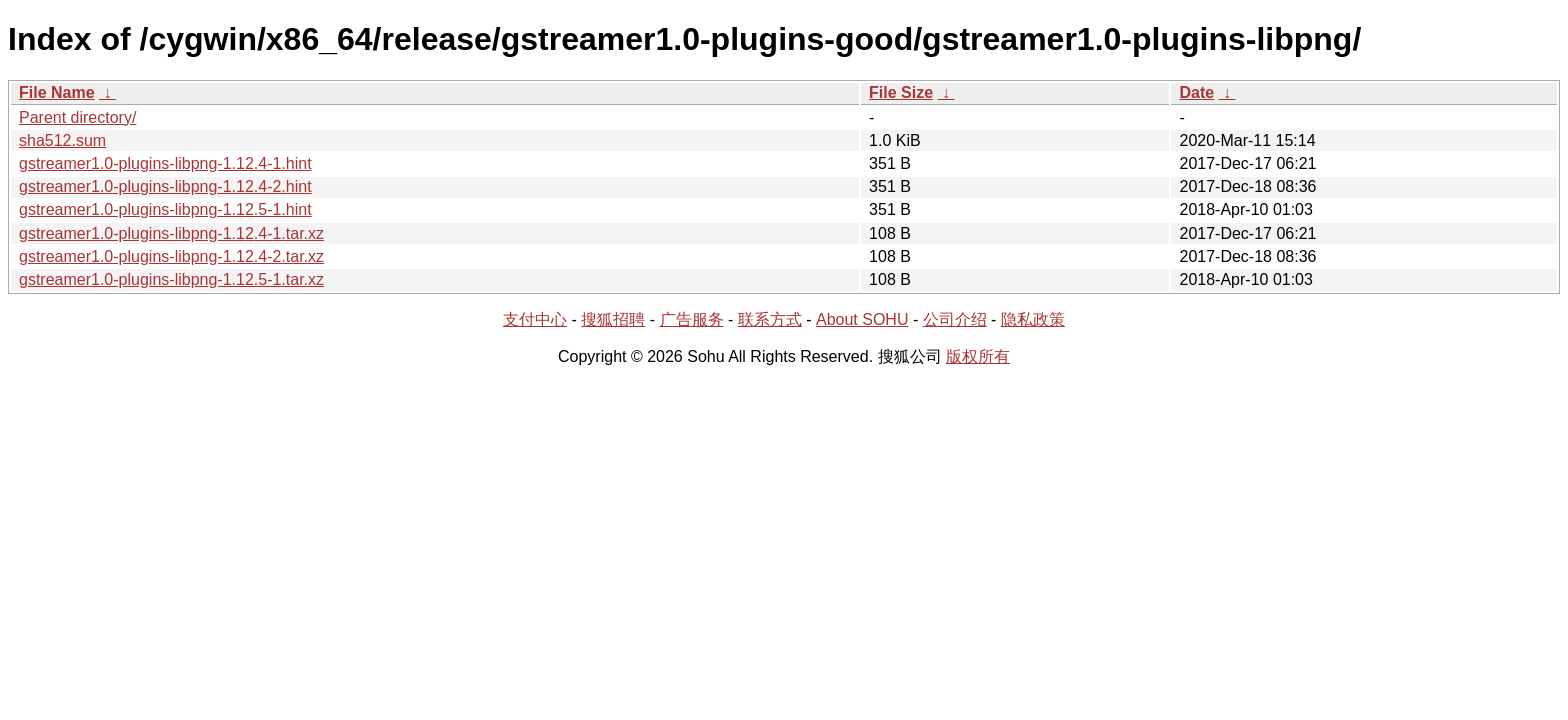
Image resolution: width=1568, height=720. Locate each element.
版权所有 (978, 356)
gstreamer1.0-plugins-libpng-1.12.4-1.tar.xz (171, 233)
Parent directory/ (77, 117)
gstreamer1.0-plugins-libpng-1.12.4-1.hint (165, 163)
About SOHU (862, 319)
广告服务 (692, 319)
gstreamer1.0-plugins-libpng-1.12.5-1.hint (165, 209)
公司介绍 (955, 319)
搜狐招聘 (613, 319)
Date (1196, 92)
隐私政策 (1033, 319)
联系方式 (770, 319)
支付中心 (535, 319)
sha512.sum (62, 140)
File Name (57, 92)
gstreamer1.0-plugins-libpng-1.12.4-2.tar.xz (171, 256)
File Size (901, 92)
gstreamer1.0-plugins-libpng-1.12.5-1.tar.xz (171, 279)
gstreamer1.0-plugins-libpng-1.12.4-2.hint (165, 186)
